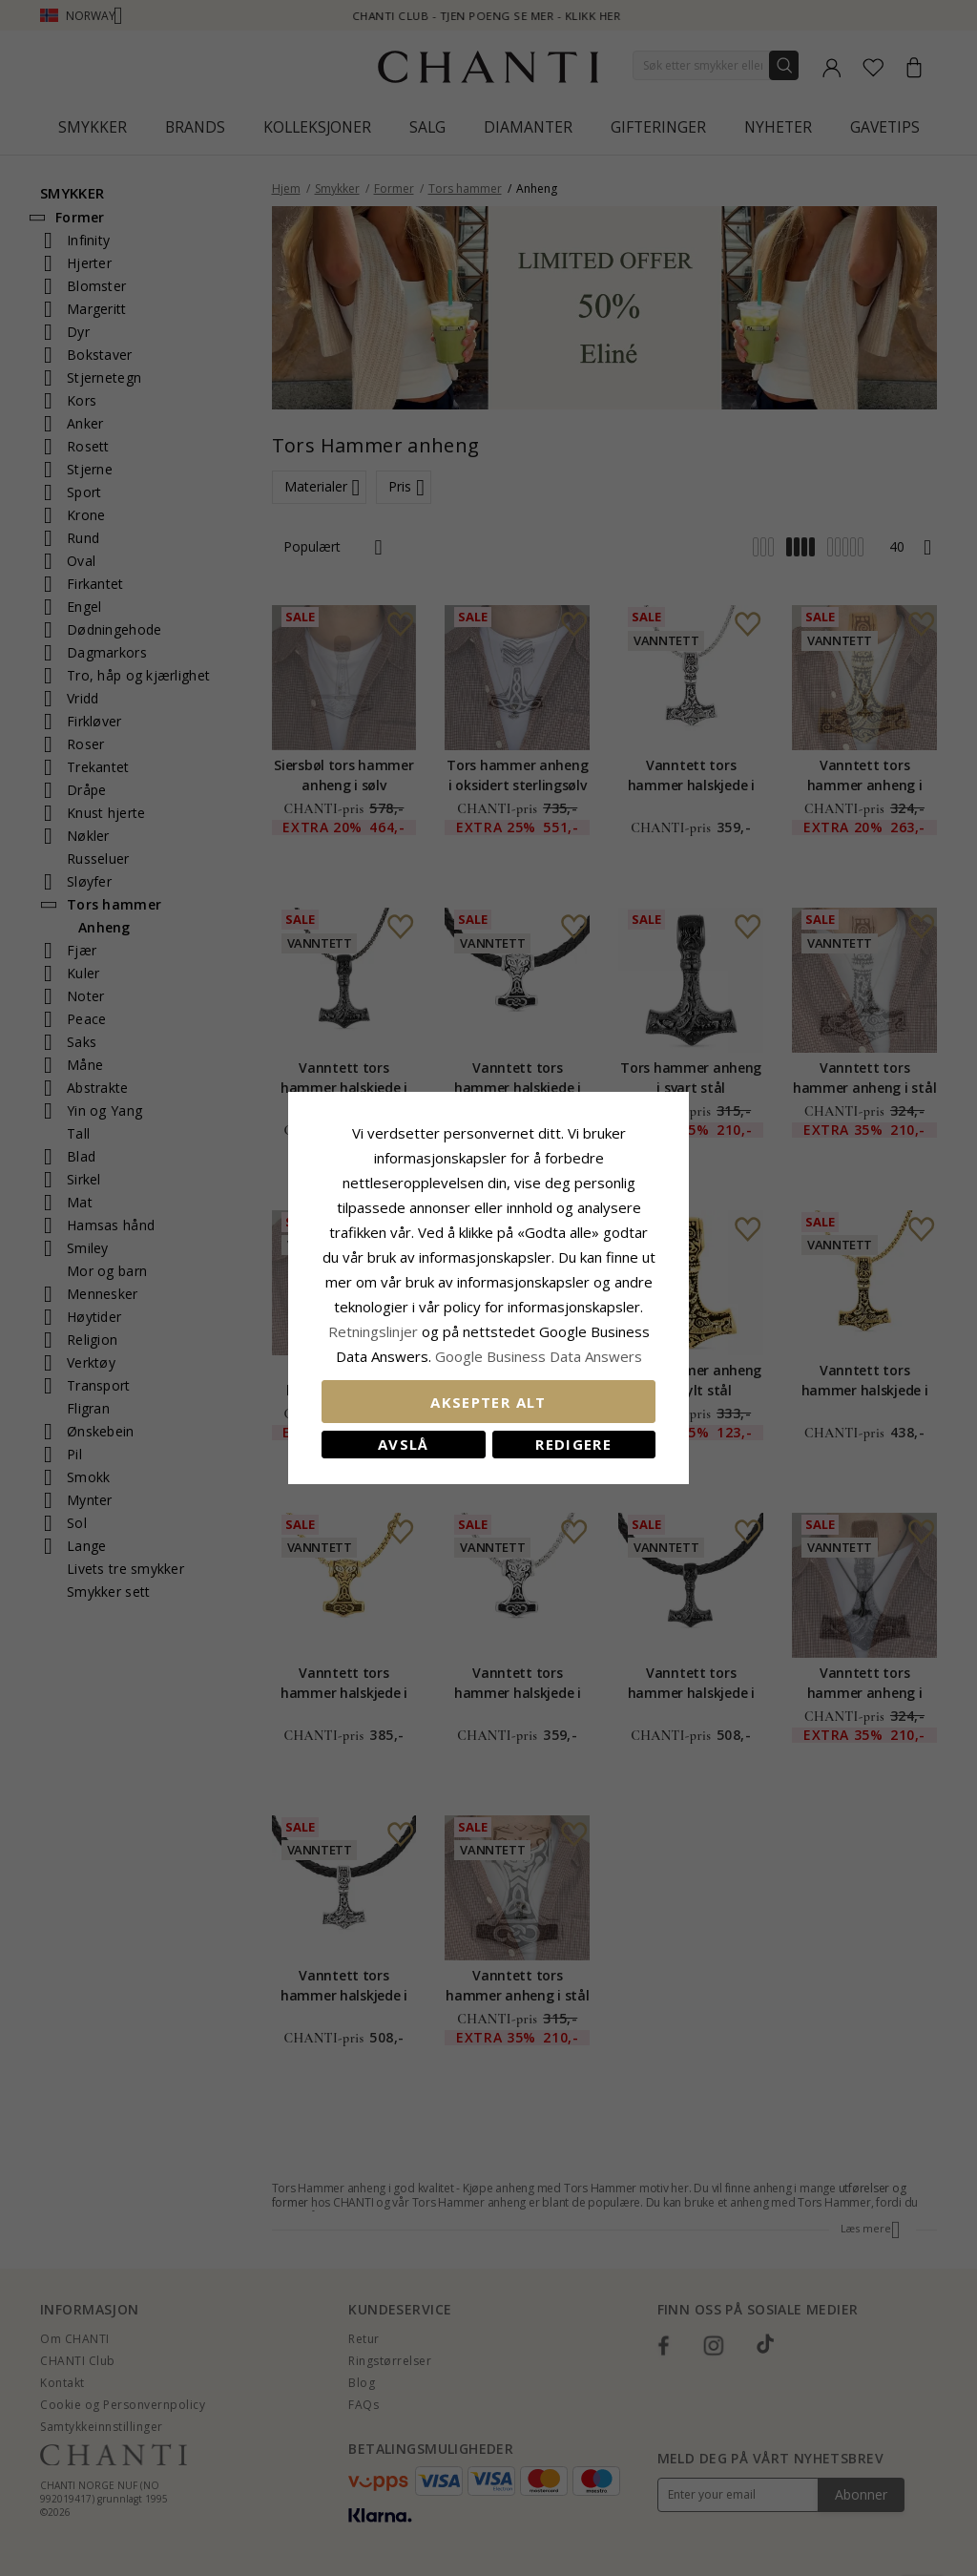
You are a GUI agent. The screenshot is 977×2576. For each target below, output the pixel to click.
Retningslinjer (375, 1331)
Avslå (403, 1444)
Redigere (573, 1444)
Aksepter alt (488, 1402)
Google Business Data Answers (538, 1356)
